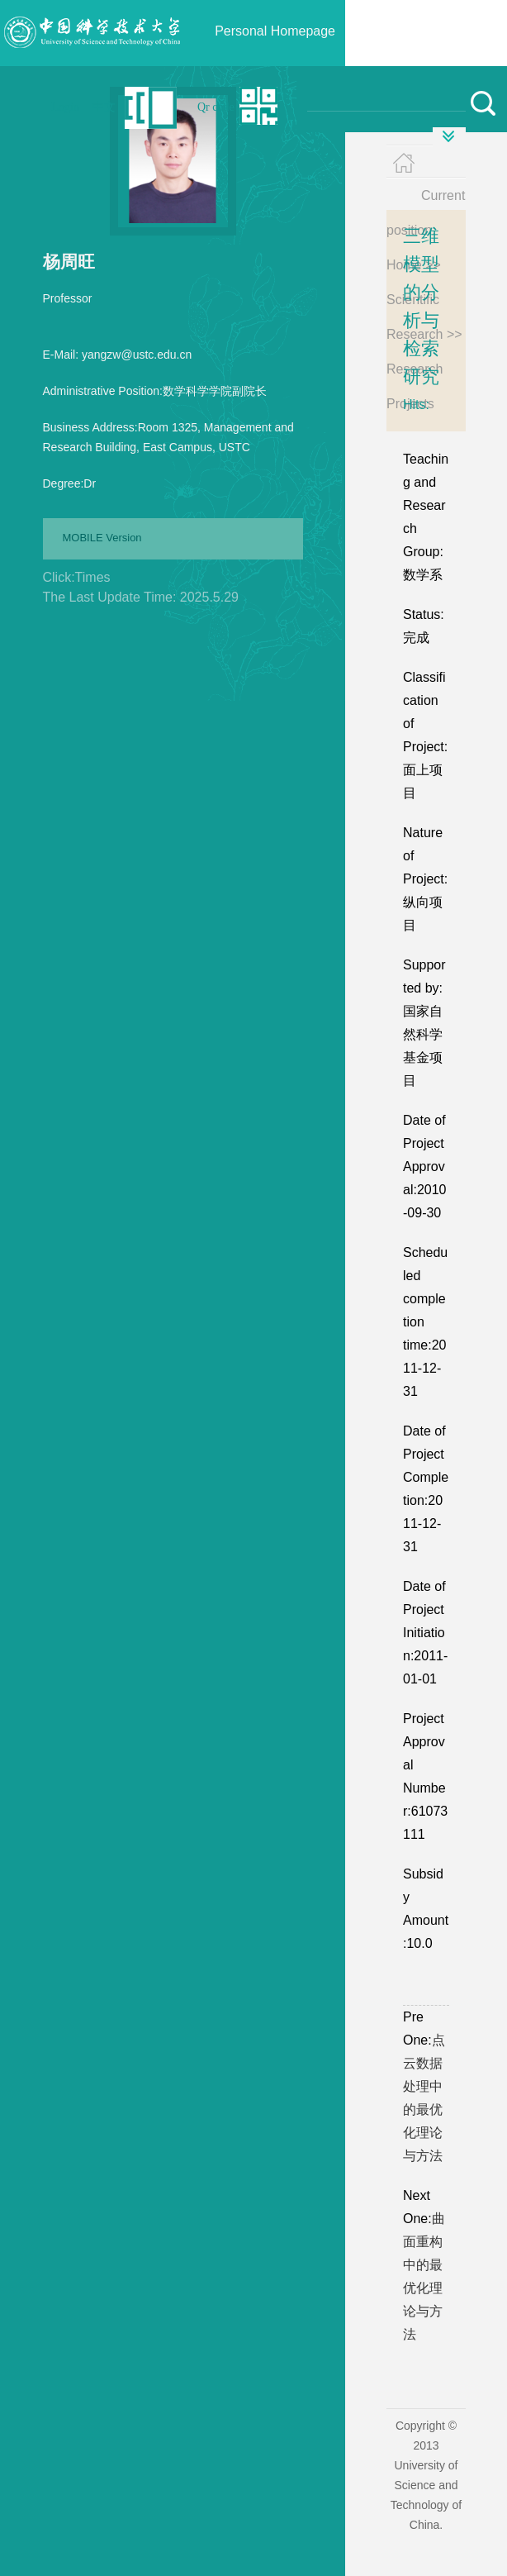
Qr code (216, 107)
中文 (104, 107)
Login (65, 107)
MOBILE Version (102, 537)
